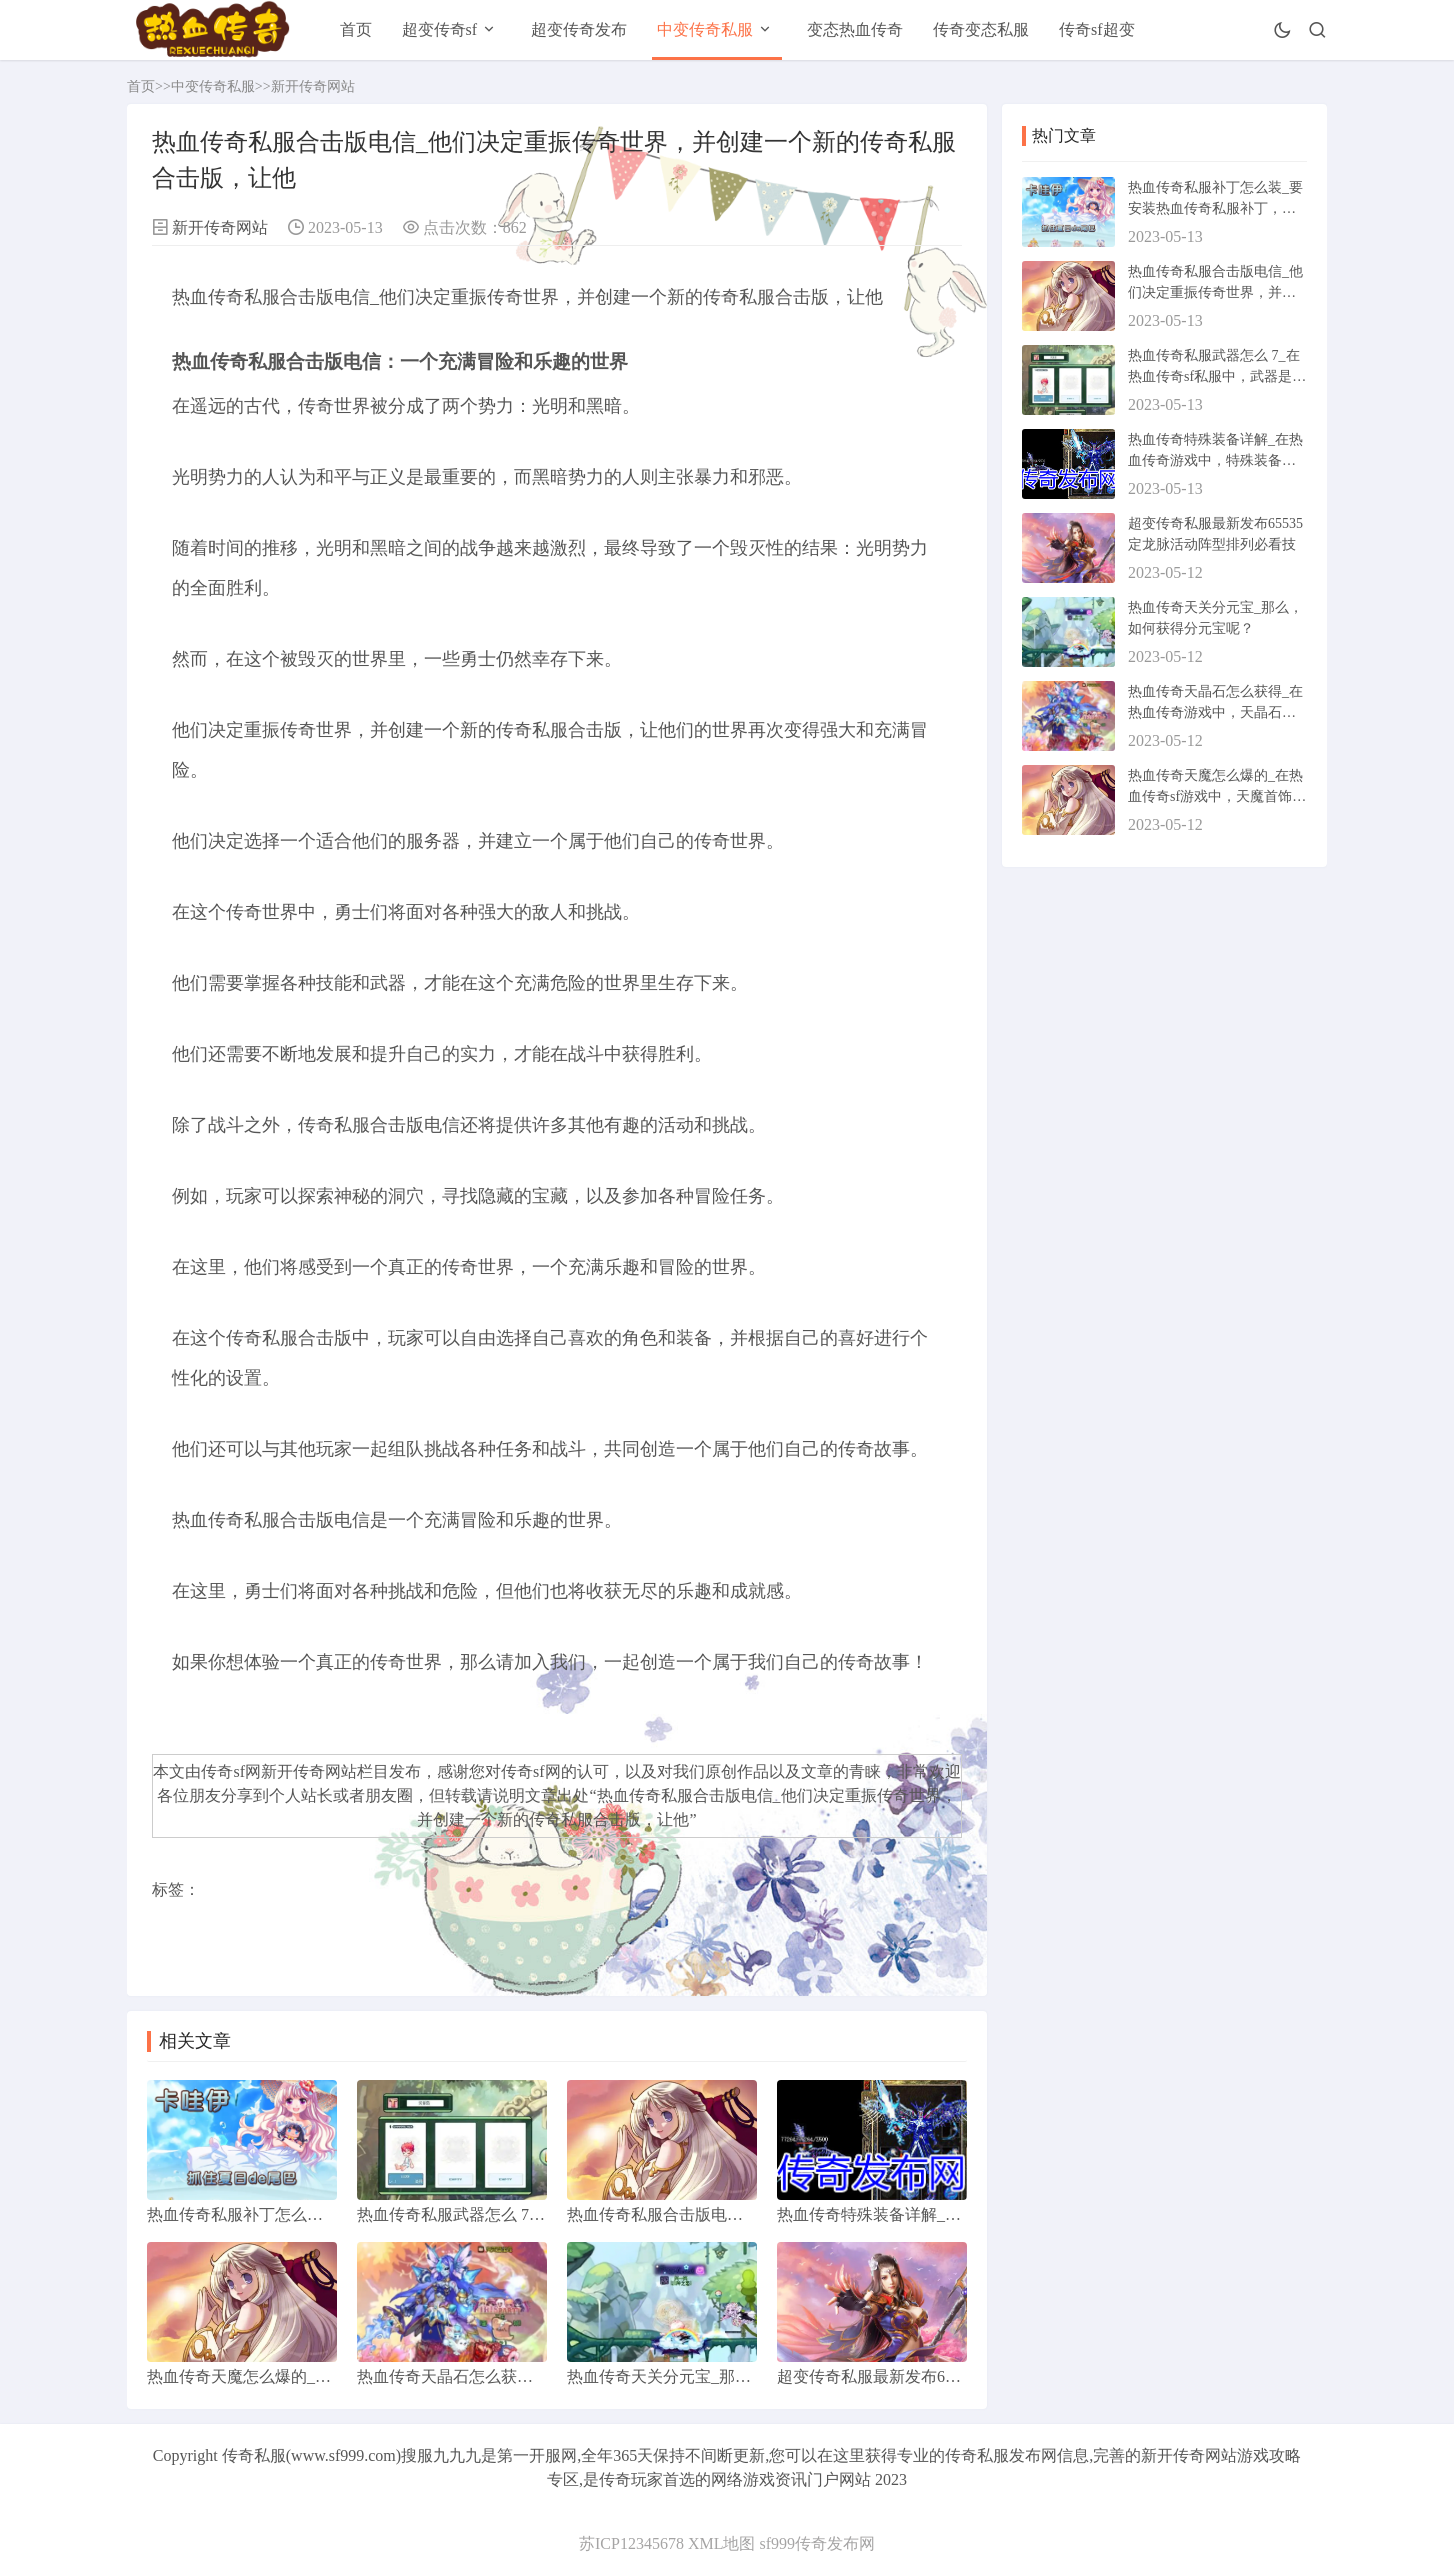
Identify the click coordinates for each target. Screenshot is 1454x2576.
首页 (356, 29)
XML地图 (722, 2543)
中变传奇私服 (705, 29)
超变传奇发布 (579, 29)
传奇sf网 (531, 1771)
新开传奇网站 (313, 86)
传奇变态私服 (981, 29)
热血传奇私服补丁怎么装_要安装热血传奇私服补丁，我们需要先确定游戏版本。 (1215, 208)
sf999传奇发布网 (817, 2543)
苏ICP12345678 (631, 2543)
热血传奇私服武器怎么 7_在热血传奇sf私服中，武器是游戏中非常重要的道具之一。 (1217, 376)
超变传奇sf (440, 29)
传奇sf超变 (1097, 29)
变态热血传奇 (855, 29)
